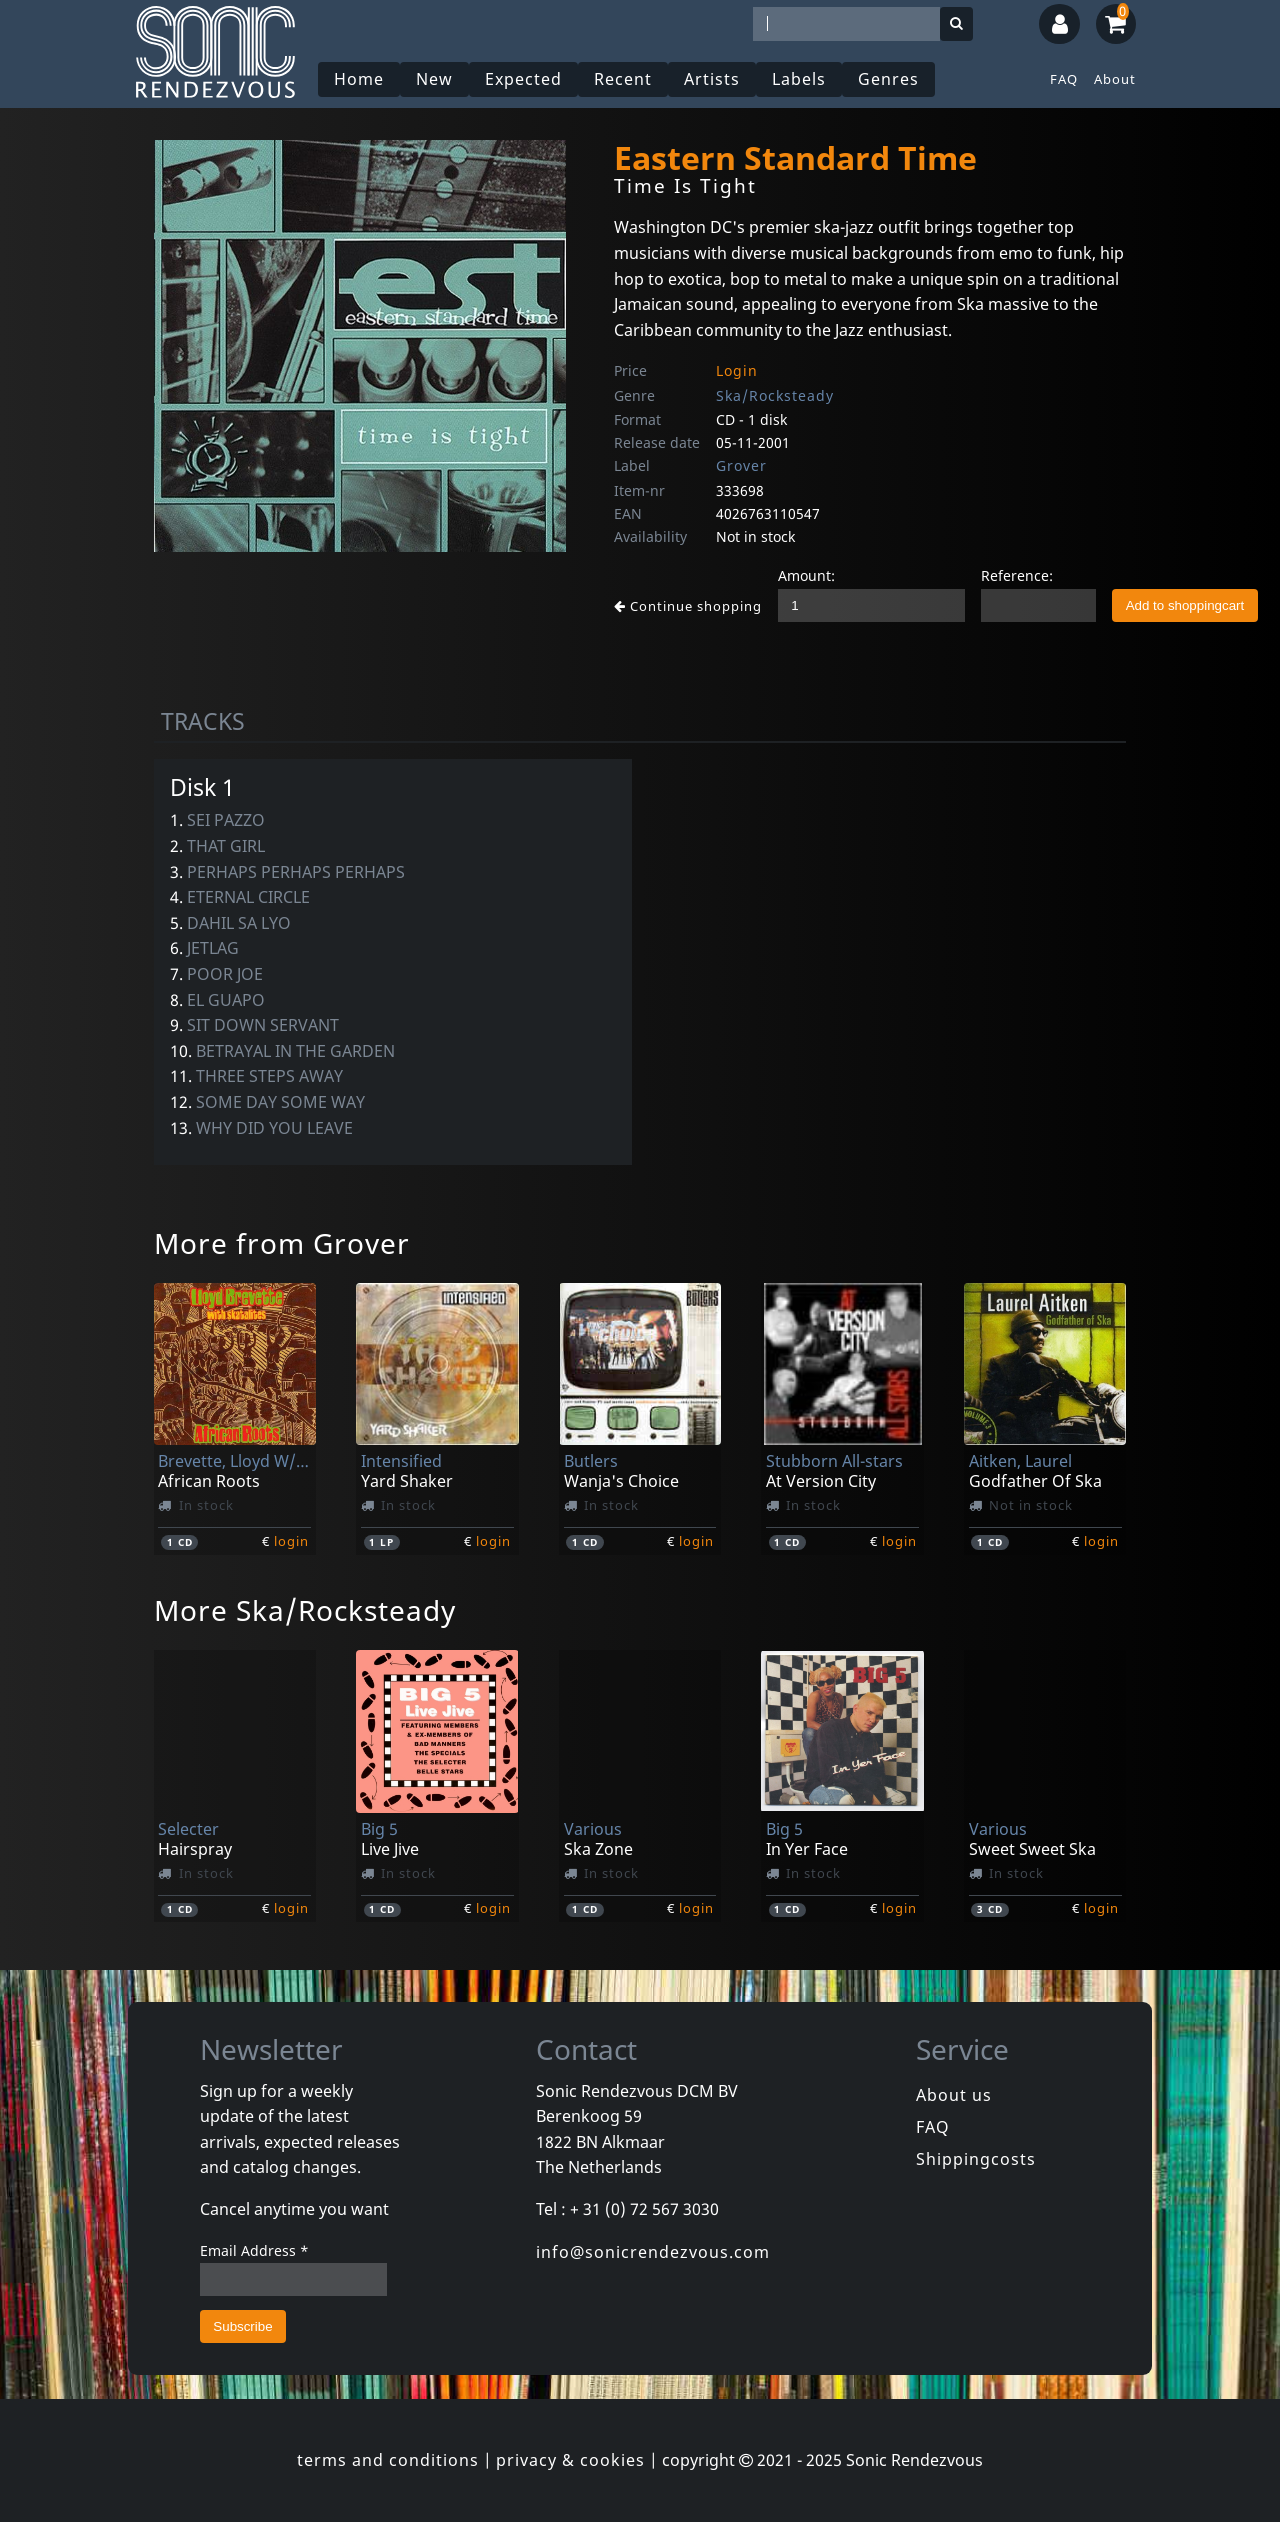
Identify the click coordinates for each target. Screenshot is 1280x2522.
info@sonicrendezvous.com (653, 2252)
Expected (523, 79)
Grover (741, 465)
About (1115, 79)
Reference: (1017, 575)
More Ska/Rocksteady (305, 1610)
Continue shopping (688, 606)
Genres (888, 79)
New (434, 79)
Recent (623, 79)
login (291, 1541)
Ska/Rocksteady (775, 395)
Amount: (806, 575)
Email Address (254, 2250)
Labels (799, 79)
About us (954, 2095)
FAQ (1064, 79)
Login (737, 370)
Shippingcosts (976, 2159)
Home (359, 79)
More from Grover (282, 1243)
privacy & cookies (570, 2460)
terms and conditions (388, 2460)
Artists (712, 79)
